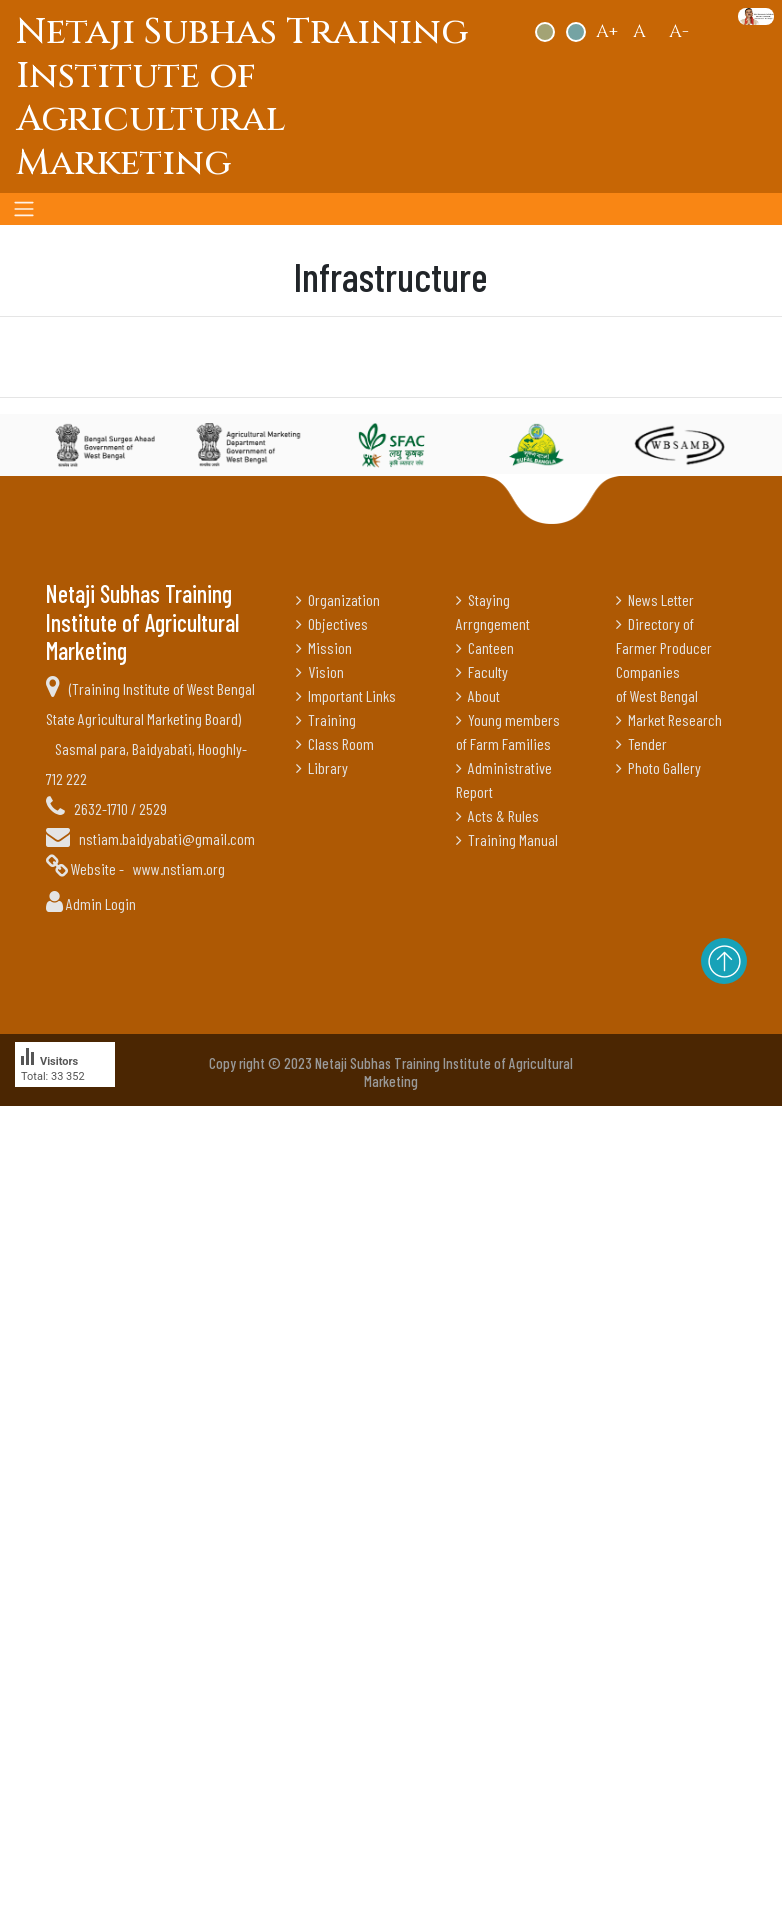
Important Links (346, 695)
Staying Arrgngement (493, 611)
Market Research (669, 719)
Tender (641, 743)
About (478, 695)
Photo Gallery (658, 767)
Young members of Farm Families (508, 731)
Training (326, 719)
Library (322, 767)
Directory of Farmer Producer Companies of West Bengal (664, 659)
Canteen (485, 647)
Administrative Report (504, 779)
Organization (338, 599)
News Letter (655, 599)
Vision (320, 671)
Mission (324, 647)
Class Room (335, 743)
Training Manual (507, 839)
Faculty (482, 671)
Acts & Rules (497, 815)
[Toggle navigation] (24, 209)
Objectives (332, 623)
